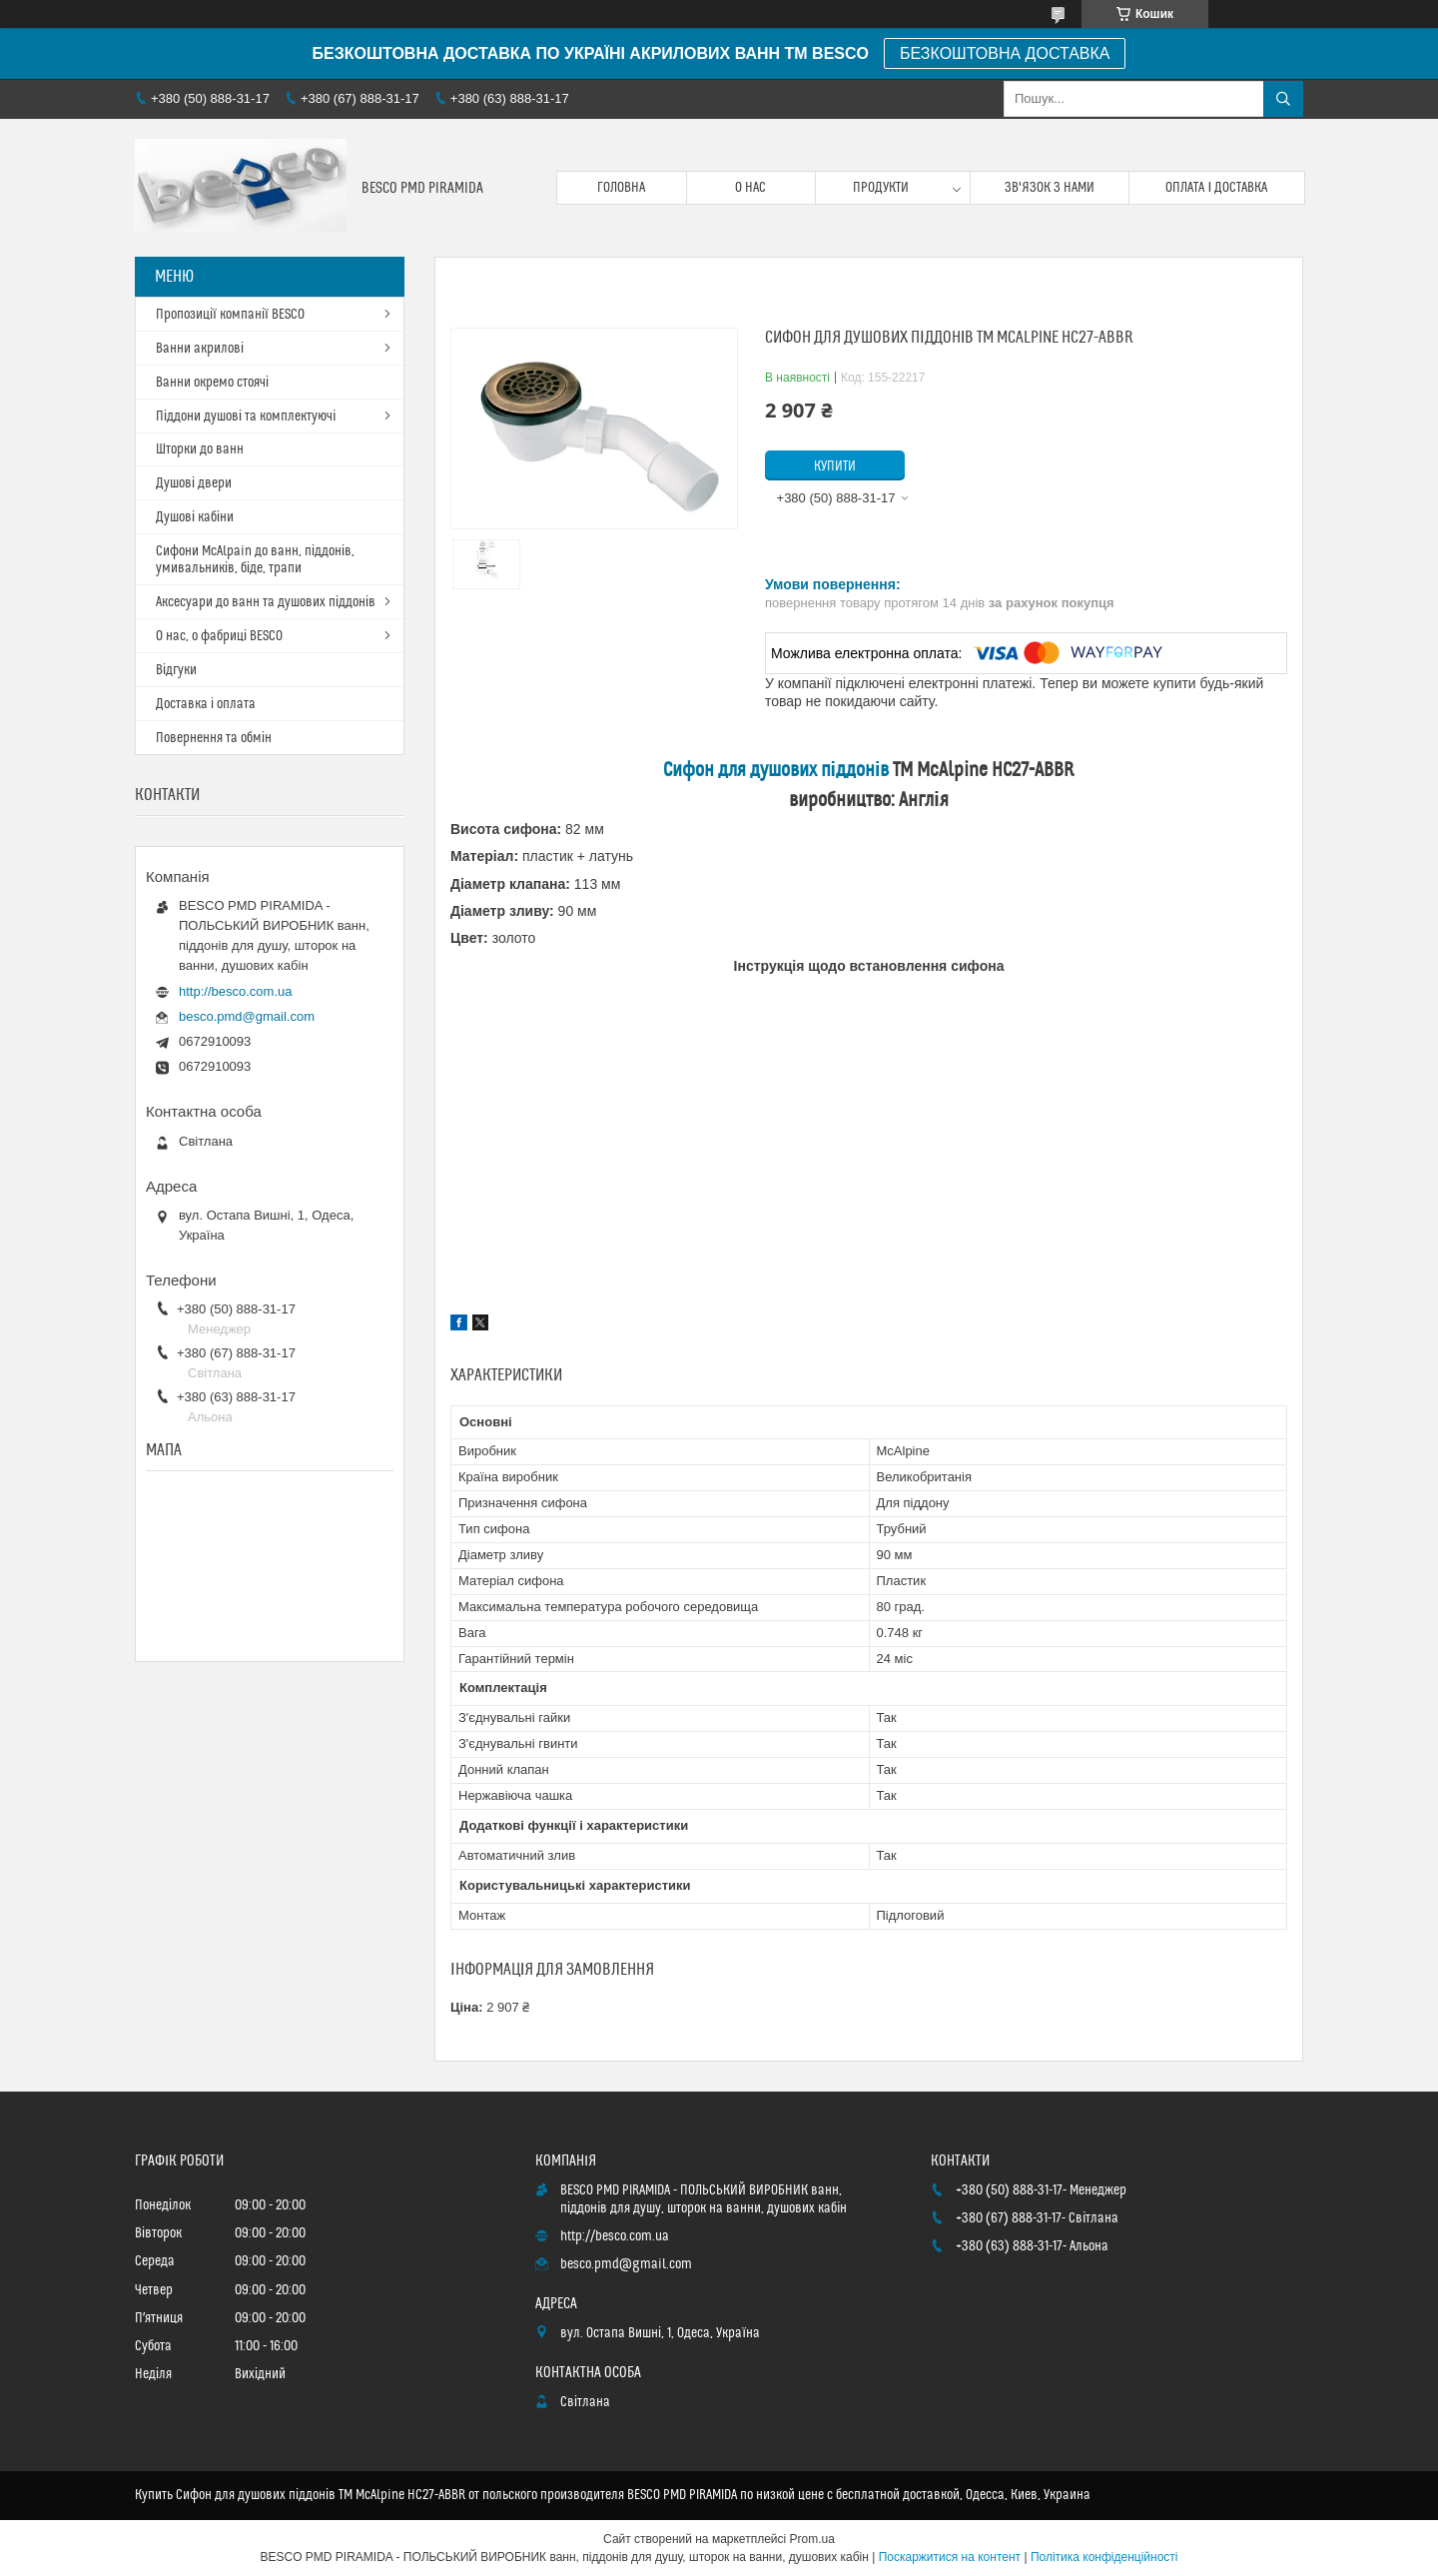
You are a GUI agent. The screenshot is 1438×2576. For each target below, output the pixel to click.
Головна (621, 188)
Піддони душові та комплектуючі (246, 417)
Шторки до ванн (200, 449)
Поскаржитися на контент (950, 2557)
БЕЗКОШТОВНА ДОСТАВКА (1004, 53)
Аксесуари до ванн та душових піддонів (265, 602)
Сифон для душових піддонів (776, 770)
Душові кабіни (195, 517)
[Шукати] (1283, 99)
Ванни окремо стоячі (212, 383)
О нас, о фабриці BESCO (219, 636)
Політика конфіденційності (1104, 2557)
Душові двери (194, 483)
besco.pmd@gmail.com (247, 1016)
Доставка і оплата (206, 704)
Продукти (881, 188)
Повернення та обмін (214, 738)
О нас (750, 188)
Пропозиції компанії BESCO (230, 315)
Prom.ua (812, 2539)
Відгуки (176, 670)
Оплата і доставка (1216, 188)
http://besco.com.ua (235, 991)
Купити (835, 466)
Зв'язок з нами (1049, 188)
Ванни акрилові (200, 349)
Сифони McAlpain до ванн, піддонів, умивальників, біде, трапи (255, 559)
